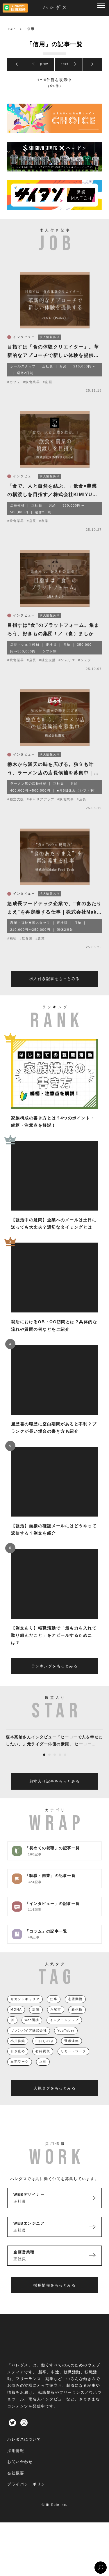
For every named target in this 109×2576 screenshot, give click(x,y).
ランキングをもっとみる (54, 1679)
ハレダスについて (24, 2453)
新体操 (77, 2023)
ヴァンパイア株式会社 (28, 2044)
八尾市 (55, 2023)
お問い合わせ (20, 2475)
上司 (43, 2075)
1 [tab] (44, 1768)
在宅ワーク (19, 2075)
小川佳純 (17, 2054)
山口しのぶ (44, 2054)
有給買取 (42, 2064)
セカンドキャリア (25, 2012)
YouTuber (65, 2044)
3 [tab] (54, 1768)
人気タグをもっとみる (54, 2101)
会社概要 (15, 2486)
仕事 (53, 2012)
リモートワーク (73, 2064)
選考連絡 (71, 2054)
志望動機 (75, 2012)
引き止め (17, 2064)
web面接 (32, 2033)
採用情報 (15, 2464)
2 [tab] (49, 1768)
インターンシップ (64, 2033)
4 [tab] (60, 1768)
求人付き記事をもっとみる (54, 992)
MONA (16, 2023)
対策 (36, 2023)
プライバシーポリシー (28, 2497)
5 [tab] (65, 1768)
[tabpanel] (54, 1751)
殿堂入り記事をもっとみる (54, 1795)
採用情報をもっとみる (54, 2299)
